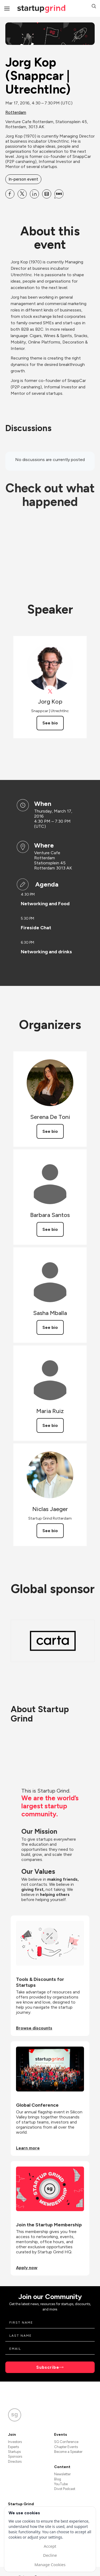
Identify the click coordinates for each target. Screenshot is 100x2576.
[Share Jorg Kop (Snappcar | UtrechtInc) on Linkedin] (34, 193)
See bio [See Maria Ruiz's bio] (50, 1425)
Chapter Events (66, 2447)
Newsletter (62, 2474)
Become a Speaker (68, 2452)
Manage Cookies (49, 2564)
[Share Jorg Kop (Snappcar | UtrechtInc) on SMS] (58, 193)
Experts (13, 2447)
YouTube (61, 2484)
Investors (15, 2442)
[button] (94, 7)
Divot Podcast (64, 2489)
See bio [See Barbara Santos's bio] (50, 1229)
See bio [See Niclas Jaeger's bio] (50, 1530)
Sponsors (15, 2456)
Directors (15, 2462)
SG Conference (66, 2442)
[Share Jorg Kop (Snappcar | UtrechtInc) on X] (22, 193)
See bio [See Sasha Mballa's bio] (50, 1327)
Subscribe (47, 2367)
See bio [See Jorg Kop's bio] (50, 722)
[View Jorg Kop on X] (50, 691)
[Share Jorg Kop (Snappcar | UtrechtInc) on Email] (46, 193)
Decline (50, 2555)
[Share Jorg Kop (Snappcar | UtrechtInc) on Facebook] (10, 193)
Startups (14, 2452)
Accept (50, 2546)
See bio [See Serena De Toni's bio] (50, 1131)
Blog (57, 2479)
